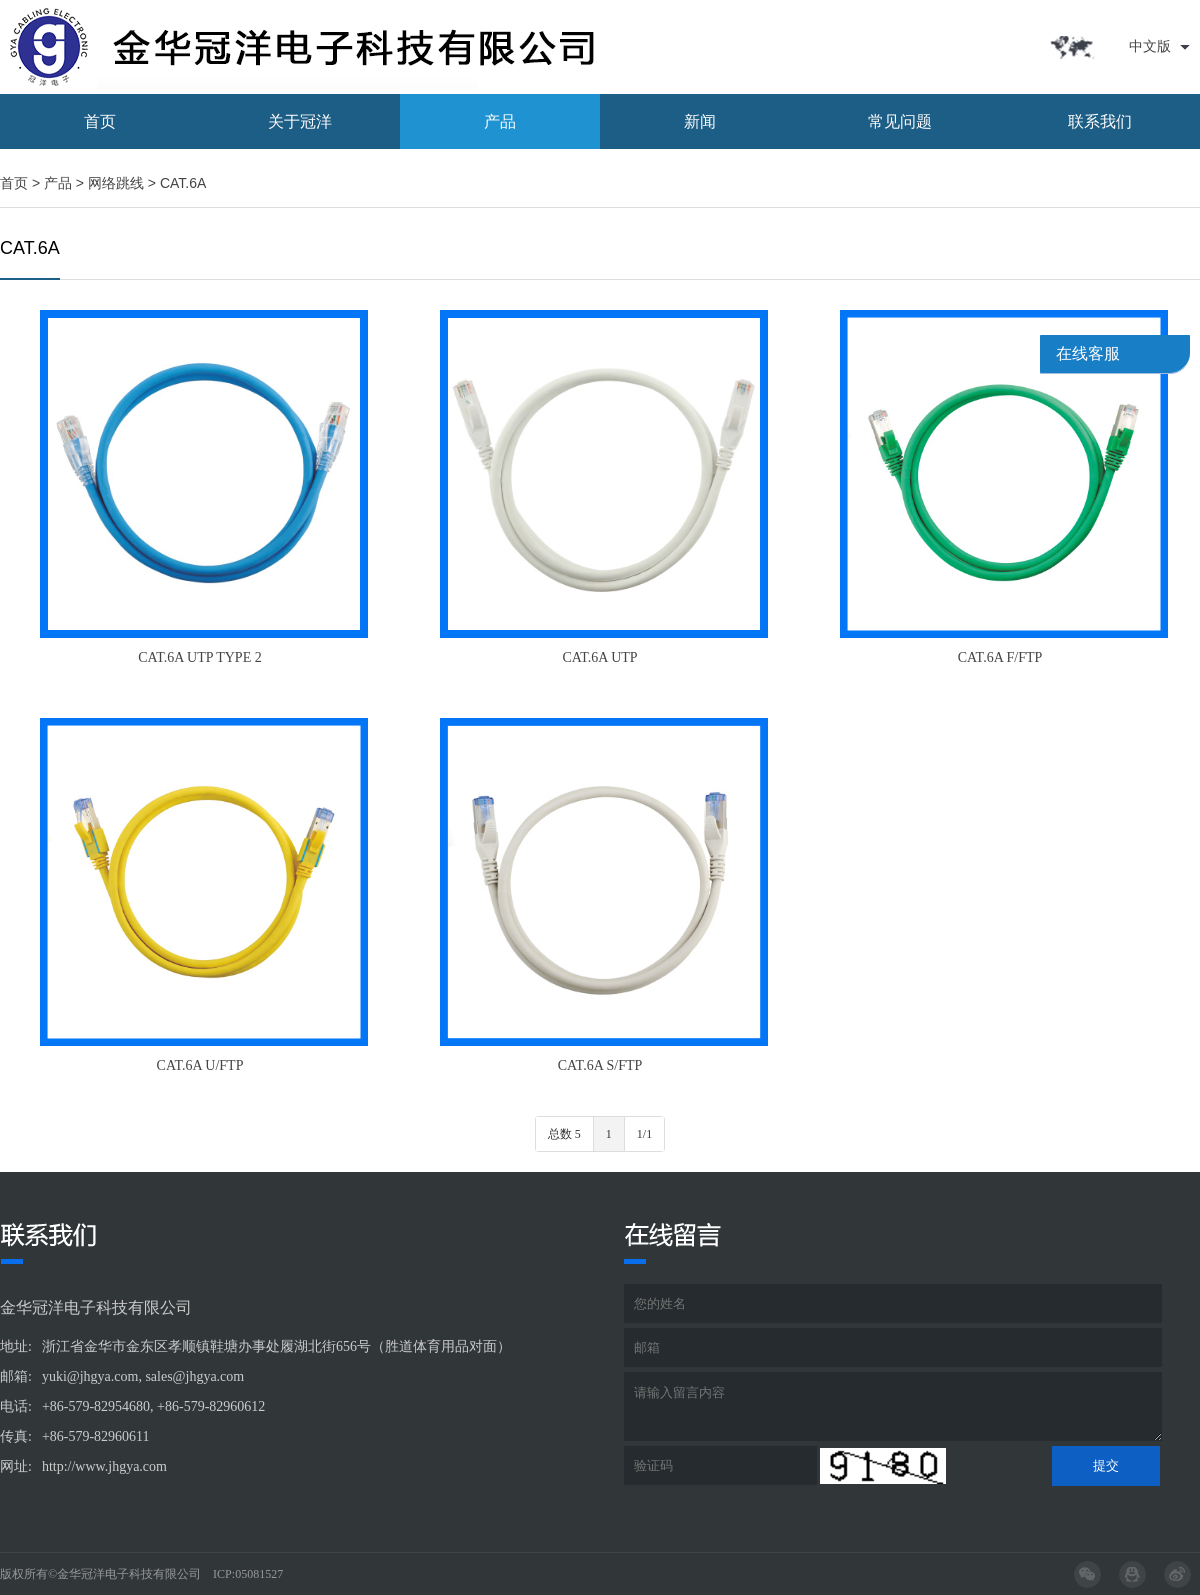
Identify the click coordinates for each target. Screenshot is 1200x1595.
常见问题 (900, 121)
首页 (100, 121)
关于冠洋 (300, 121)
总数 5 (564, 1134)
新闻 (700, 121)
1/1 (644, 1134)
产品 (500, 121)
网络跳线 (116, 183)
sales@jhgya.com (194, 1376)
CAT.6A (183, 183)
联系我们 (1100, 121)
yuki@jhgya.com (90, 1376)
